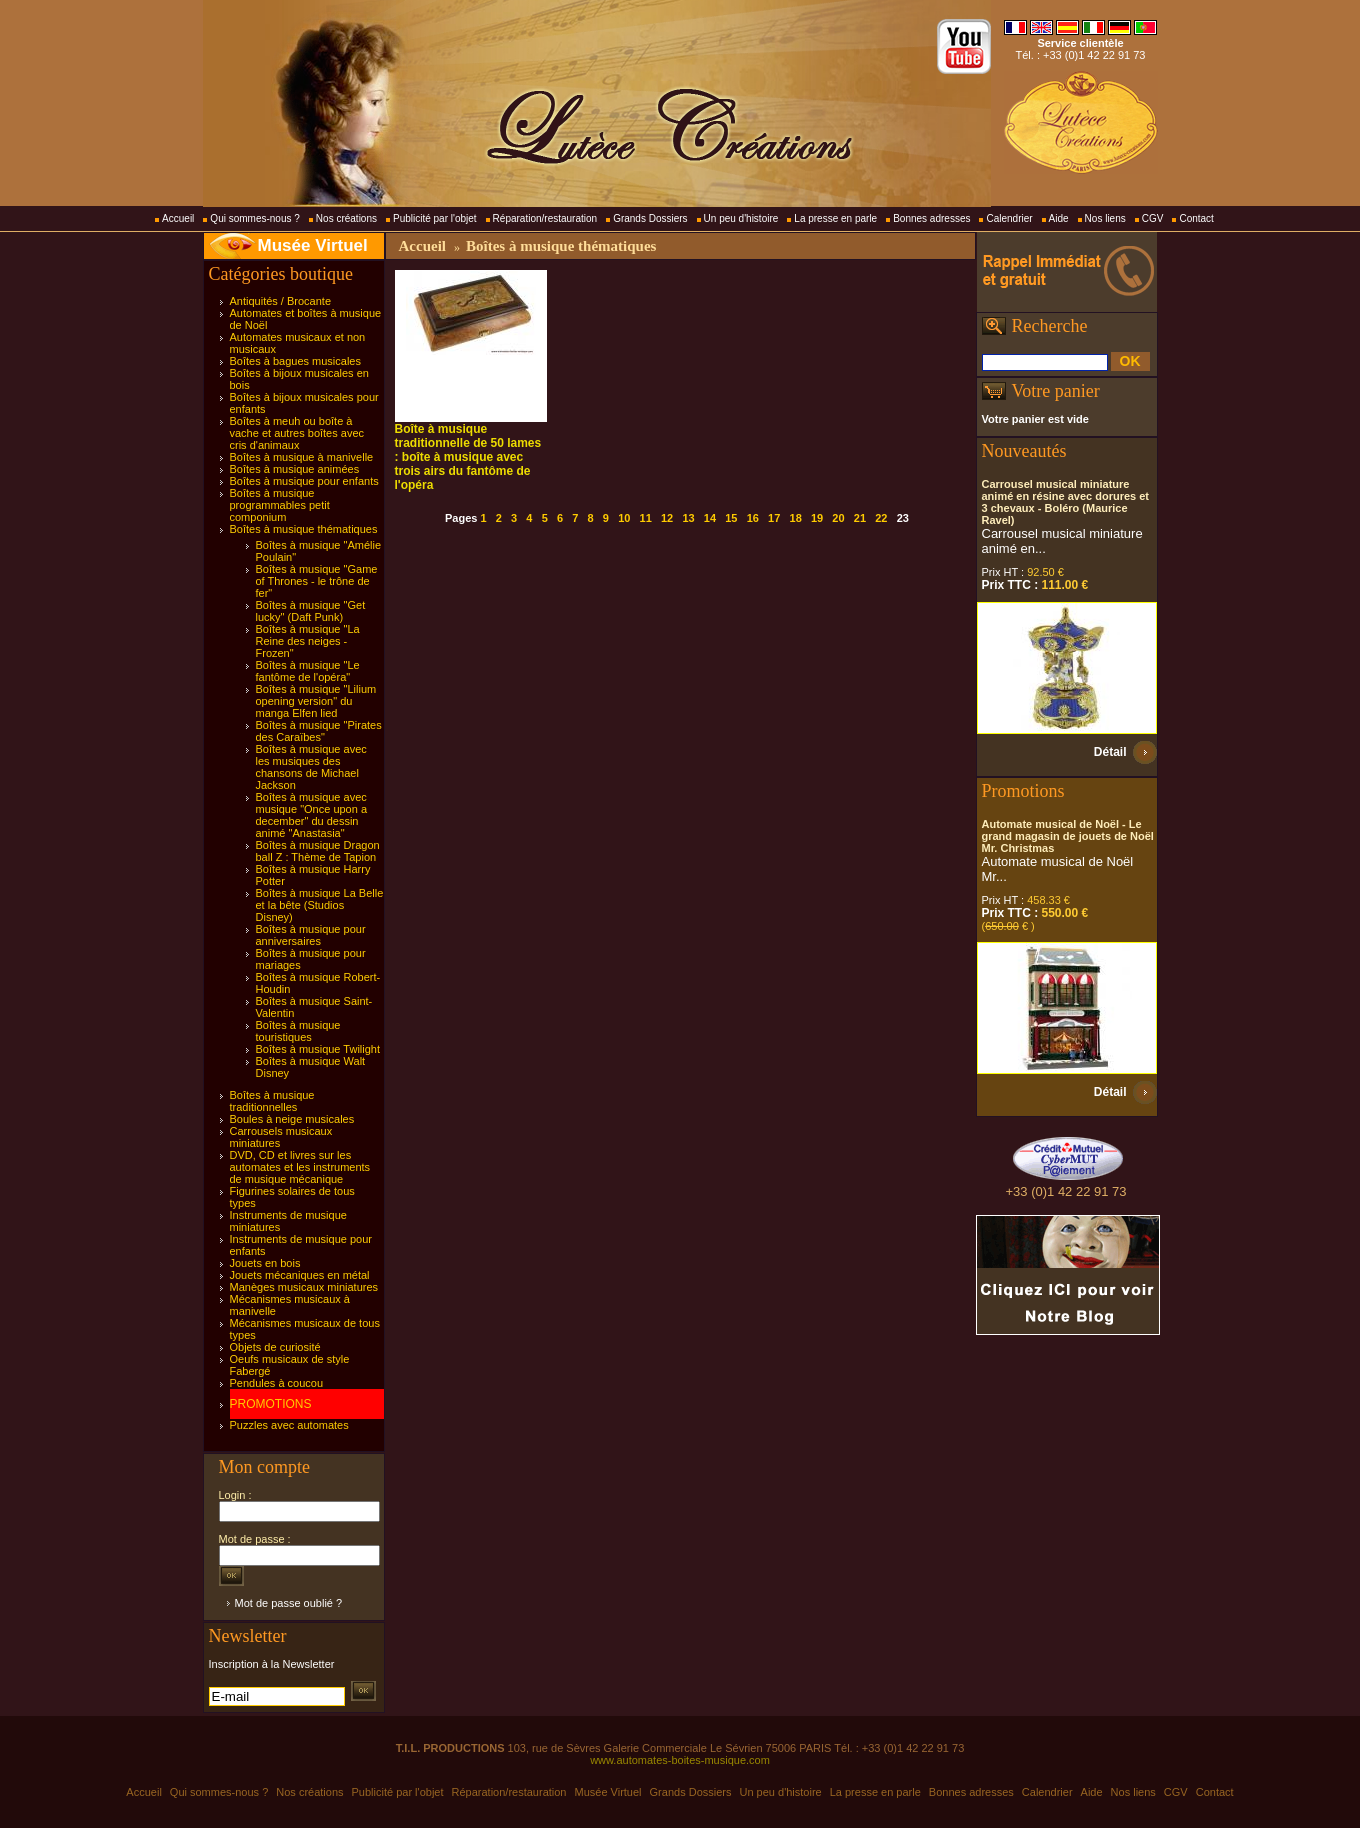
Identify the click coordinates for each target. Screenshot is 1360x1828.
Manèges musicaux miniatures (304, 1287)
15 (731, 518)
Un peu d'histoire (741, 218)
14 (710, 518)
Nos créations (346, 218)
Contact (1196, 218)
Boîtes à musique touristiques (298, 1031)
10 (624, 518)
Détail (1110, 752)
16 (753, 518)
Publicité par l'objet (435, 218)
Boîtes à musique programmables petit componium (280, 505)
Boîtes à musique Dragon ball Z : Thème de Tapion (318, 851)
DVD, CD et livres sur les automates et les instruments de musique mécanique (300, 1167)
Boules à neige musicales (292, 1119)
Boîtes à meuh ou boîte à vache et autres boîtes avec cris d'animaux (297, 433)
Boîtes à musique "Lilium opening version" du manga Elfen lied (316, 701)
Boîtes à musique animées (295, 469)
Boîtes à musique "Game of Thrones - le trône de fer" (317, 581)
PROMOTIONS (271, 1404)
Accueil (178, 218)
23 (903, 518)
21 (860, 518)
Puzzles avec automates (289, 1425)
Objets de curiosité (275, 1347)
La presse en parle (835, 218)
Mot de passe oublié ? (289, 1603)
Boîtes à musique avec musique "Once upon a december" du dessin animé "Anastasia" (312, 815)
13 (688, 518)
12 (667, 518)
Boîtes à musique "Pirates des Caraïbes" (319, 731)
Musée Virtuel (313, 245)
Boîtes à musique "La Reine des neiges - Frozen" (308, 641)
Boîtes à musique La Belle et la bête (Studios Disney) (320, 905)
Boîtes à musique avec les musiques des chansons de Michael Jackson (311, 767)
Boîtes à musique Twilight (318, 1049)
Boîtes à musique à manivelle (302, 457)
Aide (1059, 218)
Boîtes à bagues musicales (295, 361)
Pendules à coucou (277, 1383)
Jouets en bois (265, 1263)
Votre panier (1056, 391)
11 (646, 518)
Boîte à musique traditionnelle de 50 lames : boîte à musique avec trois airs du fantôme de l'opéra (468, 457)
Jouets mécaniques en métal (300, 1275)
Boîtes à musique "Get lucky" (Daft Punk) (311, 611)
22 (881, 518)
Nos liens (1105, 218)
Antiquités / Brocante (281, 301)
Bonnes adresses (931, 218)
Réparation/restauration (545, 218)
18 (796, 518)
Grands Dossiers (650, 218)
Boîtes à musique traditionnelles (272, 1101)
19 (817, 518)
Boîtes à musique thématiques (304, 529)
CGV (1153, 218)
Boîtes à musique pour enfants (304, 481)
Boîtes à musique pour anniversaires (311, 935)
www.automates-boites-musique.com (680, 1760)
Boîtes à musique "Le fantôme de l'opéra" (308, 671)
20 (838, 518)
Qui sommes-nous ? (254, 218)
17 (774, 518)
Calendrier (1009, 218)
